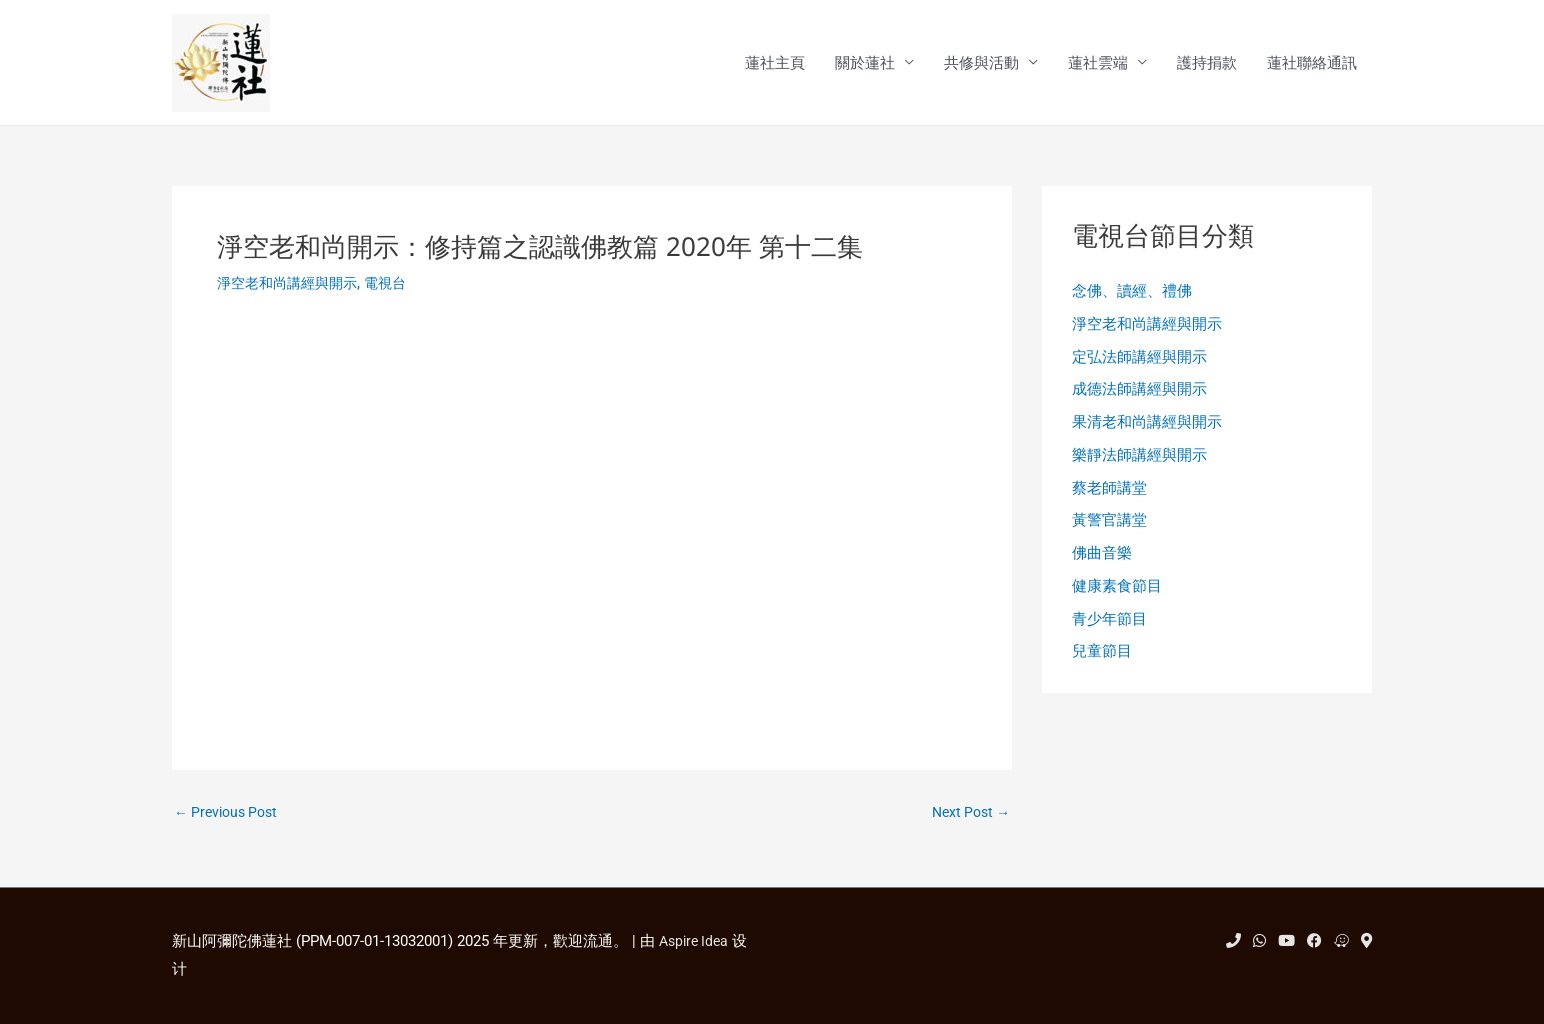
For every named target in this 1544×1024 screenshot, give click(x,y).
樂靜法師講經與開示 (1139, 463)
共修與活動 (981, 64)
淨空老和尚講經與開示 (292, 285)
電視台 (396, 285)
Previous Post (230, 815)
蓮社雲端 (1098, 64)
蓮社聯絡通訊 (1312, 64)
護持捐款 (1207, 64)
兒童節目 (1102, 665)
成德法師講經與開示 (1139, 395)
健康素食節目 (1117, 598)
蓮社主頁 (775, 64)
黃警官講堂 (1109, 530)
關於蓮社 (865, 64)
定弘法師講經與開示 (1139, 361)
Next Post (967, 815)
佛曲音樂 (1102, 564)
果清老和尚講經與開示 (1147, 429)
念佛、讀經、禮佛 (1132, 294)
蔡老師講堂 (1109, 496)
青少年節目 (1109, 631)
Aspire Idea (696, 941)
